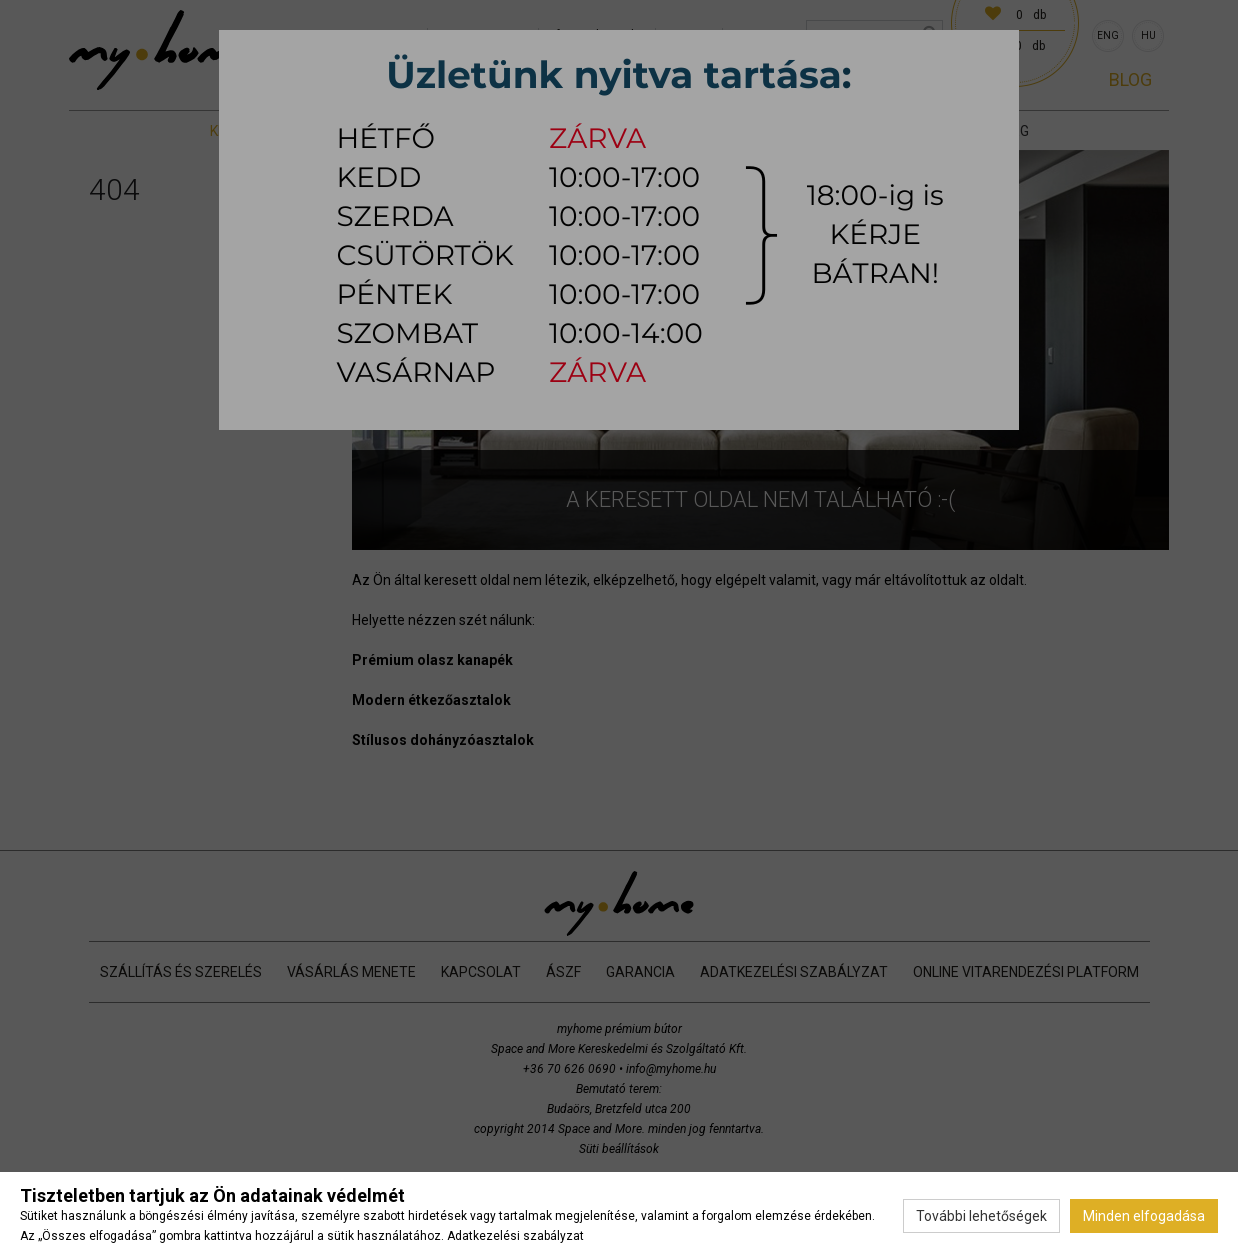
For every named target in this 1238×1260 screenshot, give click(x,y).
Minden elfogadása (1144, 1216)
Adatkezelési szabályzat (515, 1236)
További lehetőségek (981, 1216)
